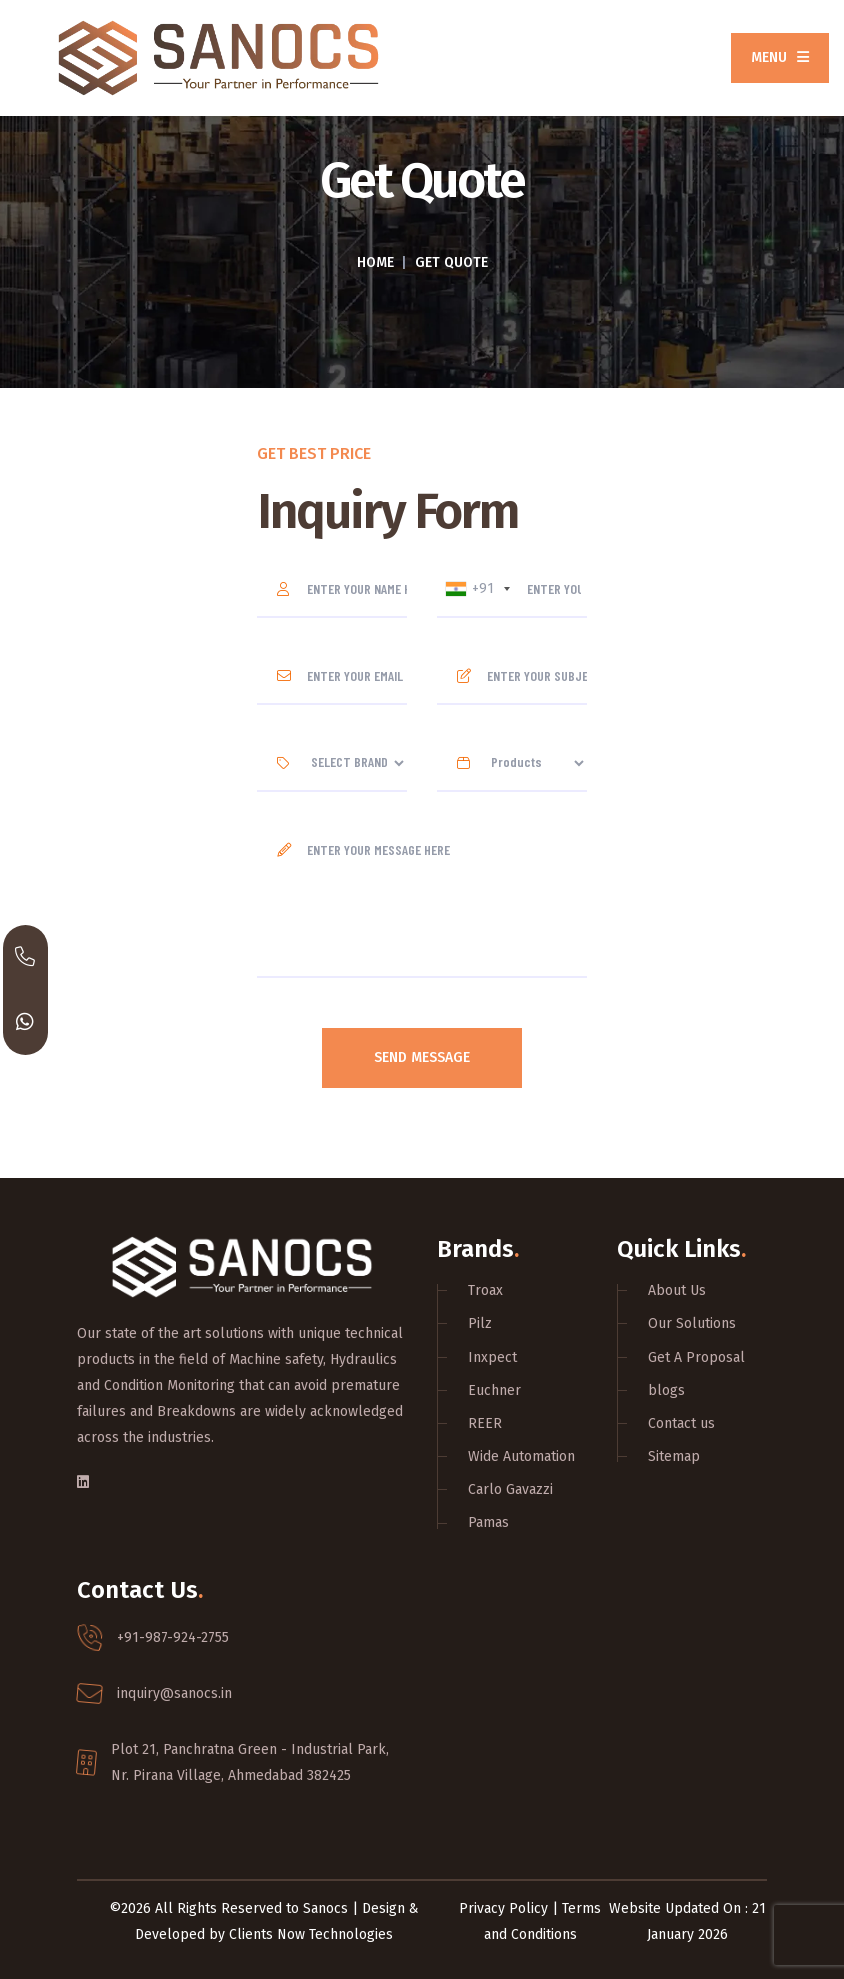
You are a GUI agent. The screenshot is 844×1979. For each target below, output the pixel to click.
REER (485, 1423)
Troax (485, 1290)
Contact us (681, 1423)
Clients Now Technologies (311, 1934)
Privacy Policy (503, 1908)
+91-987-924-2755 (173, 1637)
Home (375, 262)
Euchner (494, 1390)
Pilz (480, 1323)
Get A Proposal (696, 1357)
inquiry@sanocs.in (174, 1693)
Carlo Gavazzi (510, 1489)
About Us (677, 1290)
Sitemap (674, 1456)
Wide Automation (521, 1456)
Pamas (488, 1522)
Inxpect (492, 1357)
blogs (666, 1390)
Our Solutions (692, 1323)
